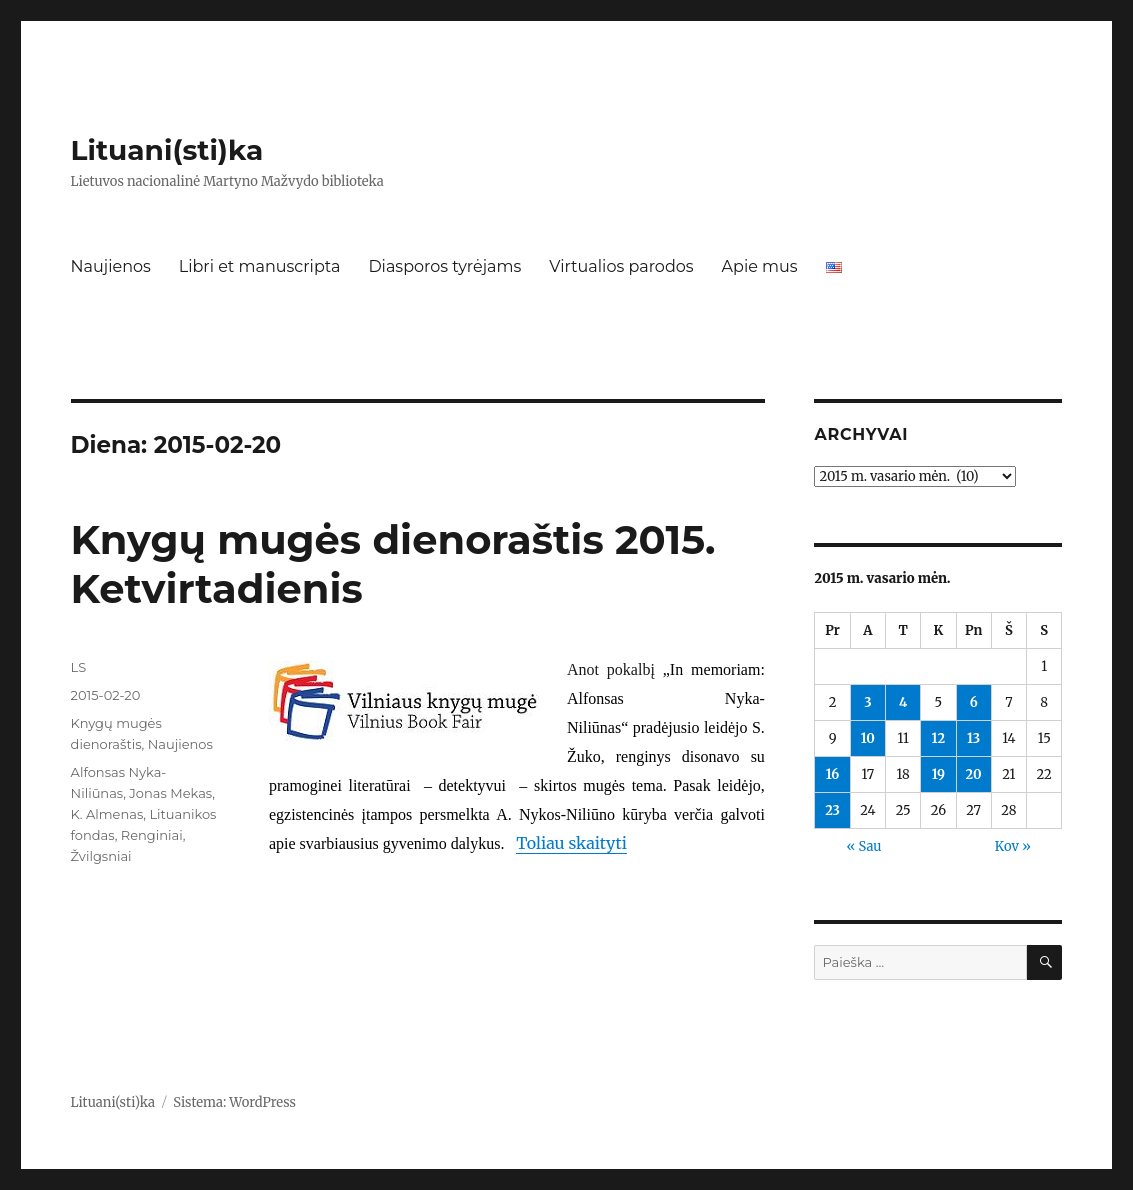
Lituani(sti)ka (167, 150)
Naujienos (111, 266)
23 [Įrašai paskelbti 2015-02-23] (832, 810)
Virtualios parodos (621, 266)
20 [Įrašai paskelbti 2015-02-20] (974, 774)
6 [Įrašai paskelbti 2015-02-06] (974, 702)
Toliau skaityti (571, 843)
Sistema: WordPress (234, 1102)
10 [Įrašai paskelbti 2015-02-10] (868, 738)
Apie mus (760, 266)
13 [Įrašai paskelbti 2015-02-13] (973, 738)
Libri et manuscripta (260, 266)
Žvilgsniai (101, 856)
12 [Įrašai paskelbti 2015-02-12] (939, 738)
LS (79, 667)
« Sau (864, 846)
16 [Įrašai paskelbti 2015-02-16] (833, 774)
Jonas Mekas (170, 793)
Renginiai (152, 835)
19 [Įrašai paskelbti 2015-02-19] (938, 774)
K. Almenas (107, 814)
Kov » (1013, 846)
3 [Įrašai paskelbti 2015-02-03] (867, 702)
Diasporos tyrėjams (444, 266)
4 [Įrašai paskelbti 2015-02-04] (903, 702)
